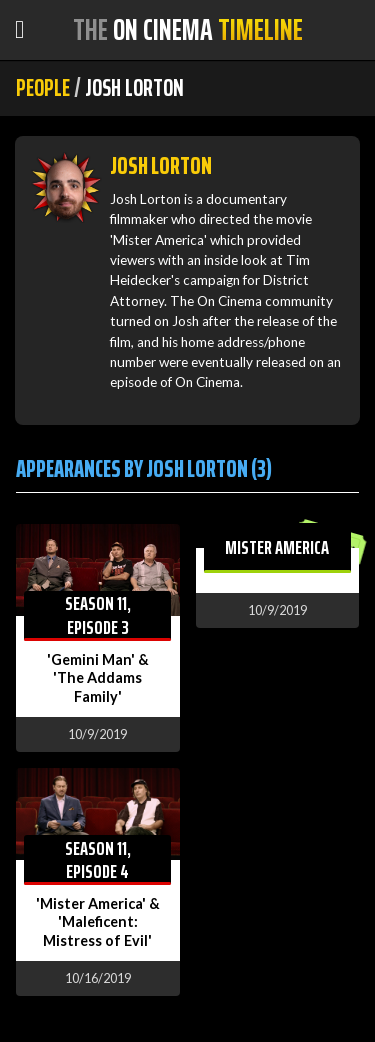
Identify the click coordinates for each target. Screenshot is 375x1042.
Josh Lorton (161, 166)
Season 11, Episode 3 (98, 614)
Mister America (277, 547)
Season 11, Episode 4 (98, 859)
